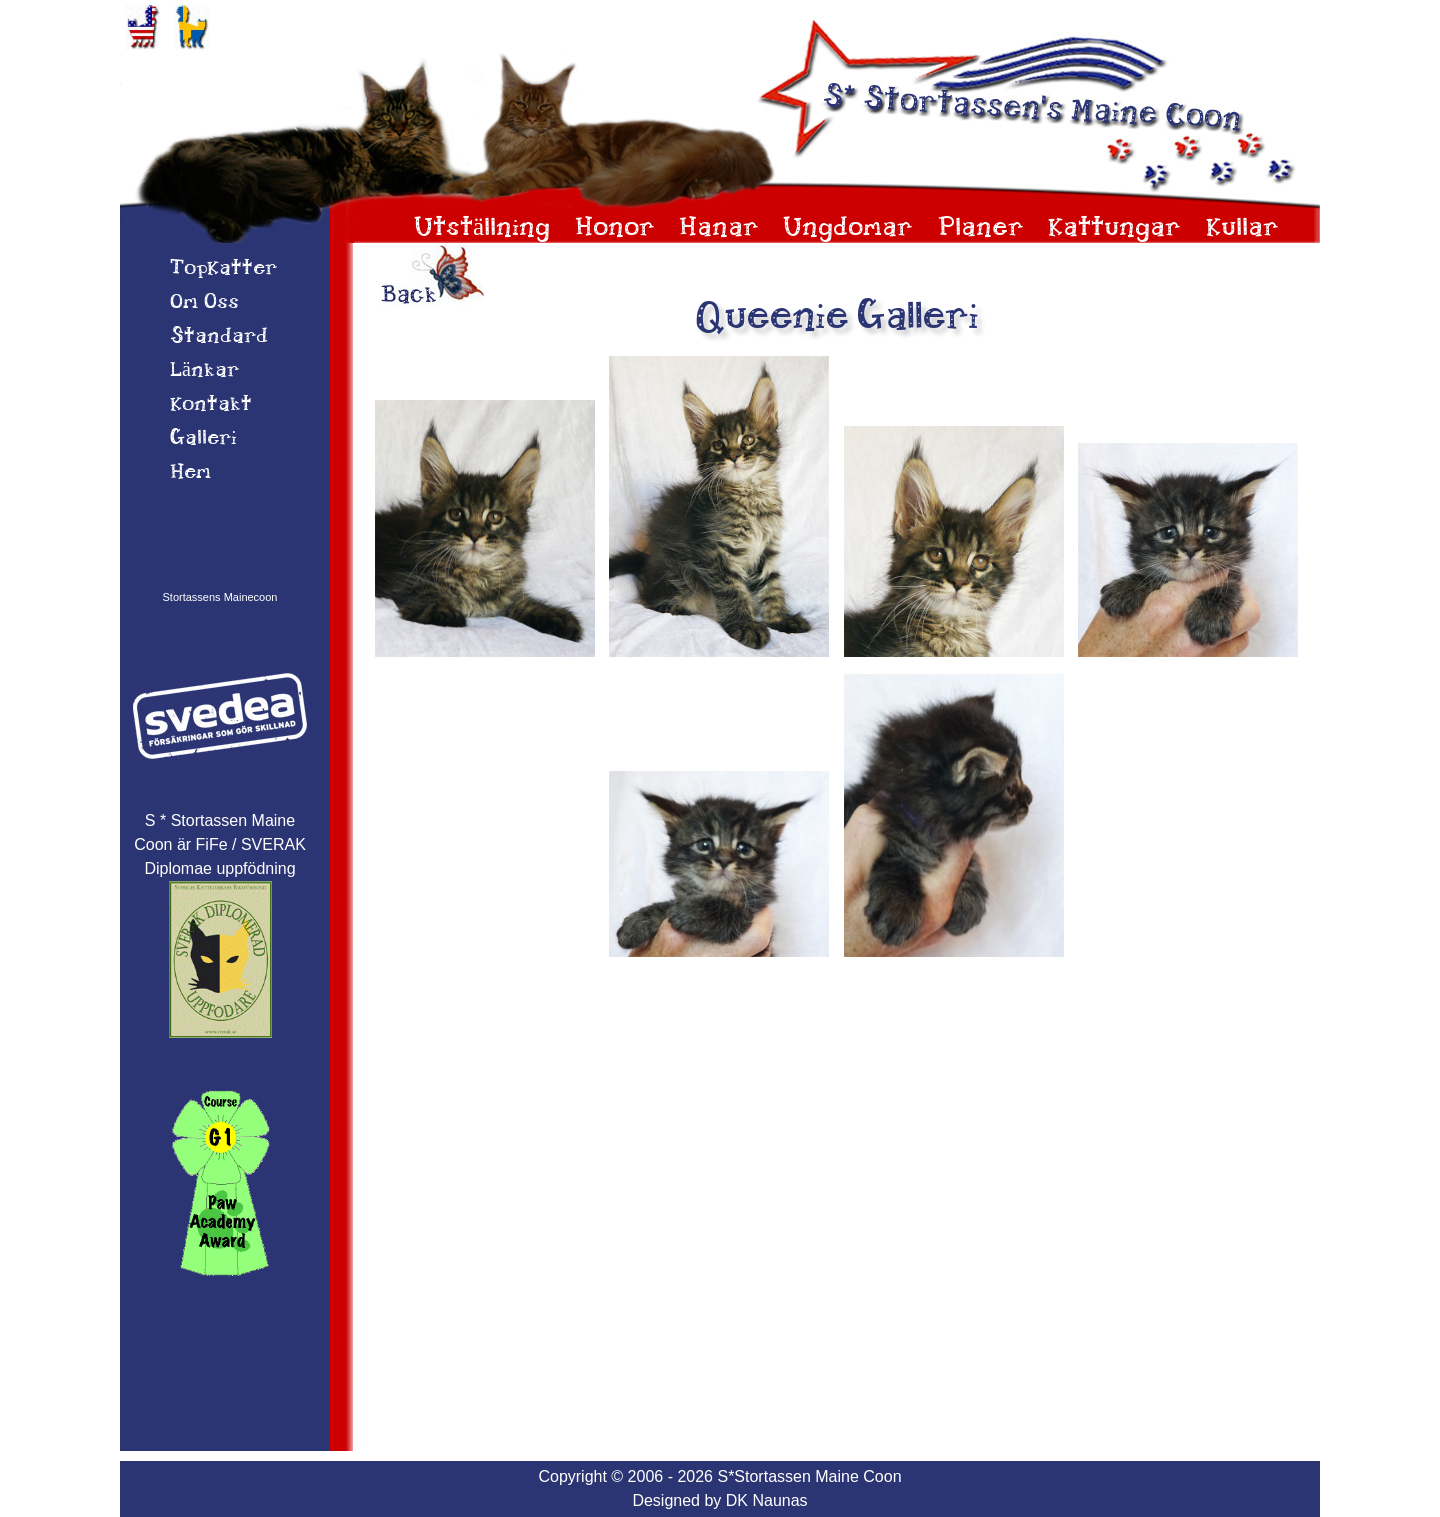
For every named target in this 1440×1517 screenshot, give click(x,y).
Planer (981, 228)
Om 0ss (204, 303)
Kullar (1242, 228)
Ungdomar (848, 228)
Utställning (482, 228)
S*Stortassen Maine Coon (809, 1476)
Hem (190, 473)
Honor (615, 228)
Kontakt (211, 405)
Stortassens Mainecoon (220, 597)
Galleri (203, 439)
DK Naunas (767, 1500)
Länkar (204, 371)
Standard (219, 337)
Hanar (719, 228)
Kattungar (1114, 228)
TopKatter (223, 269)
